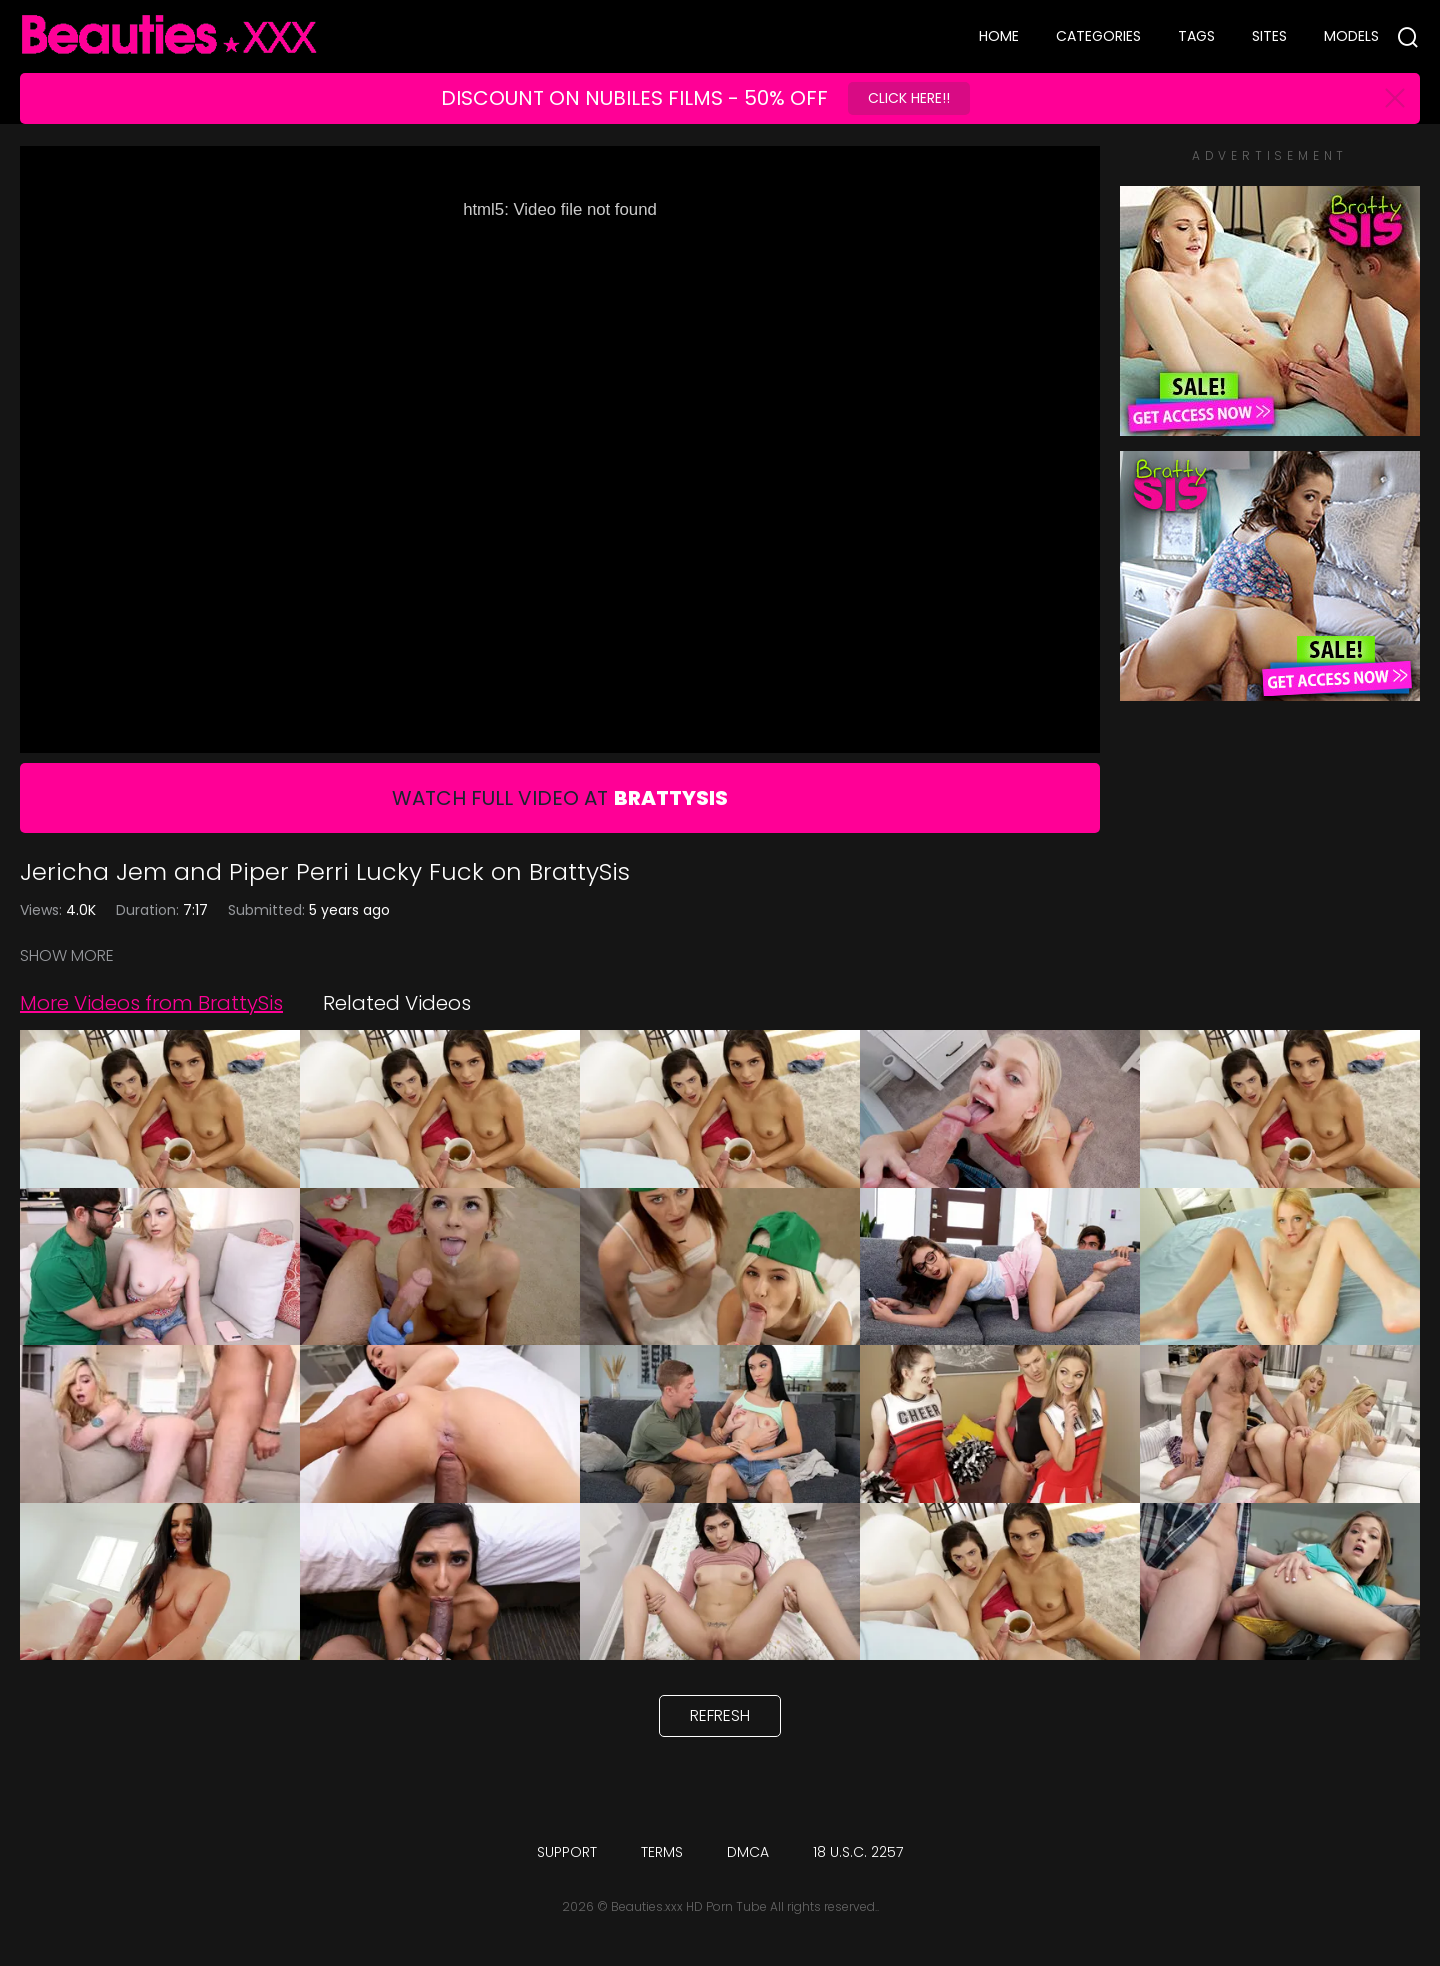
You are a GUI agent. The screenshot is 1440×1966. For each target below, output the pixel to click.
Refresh (720, 1715)
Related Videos (397, 1003)
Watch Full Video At (560, 798)
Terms (662, 1852)
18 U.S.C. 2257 (858, 1852)
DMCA (748, 1852)
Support (567, 1852)
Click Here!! (909, 98)
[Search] (1408, 37)
